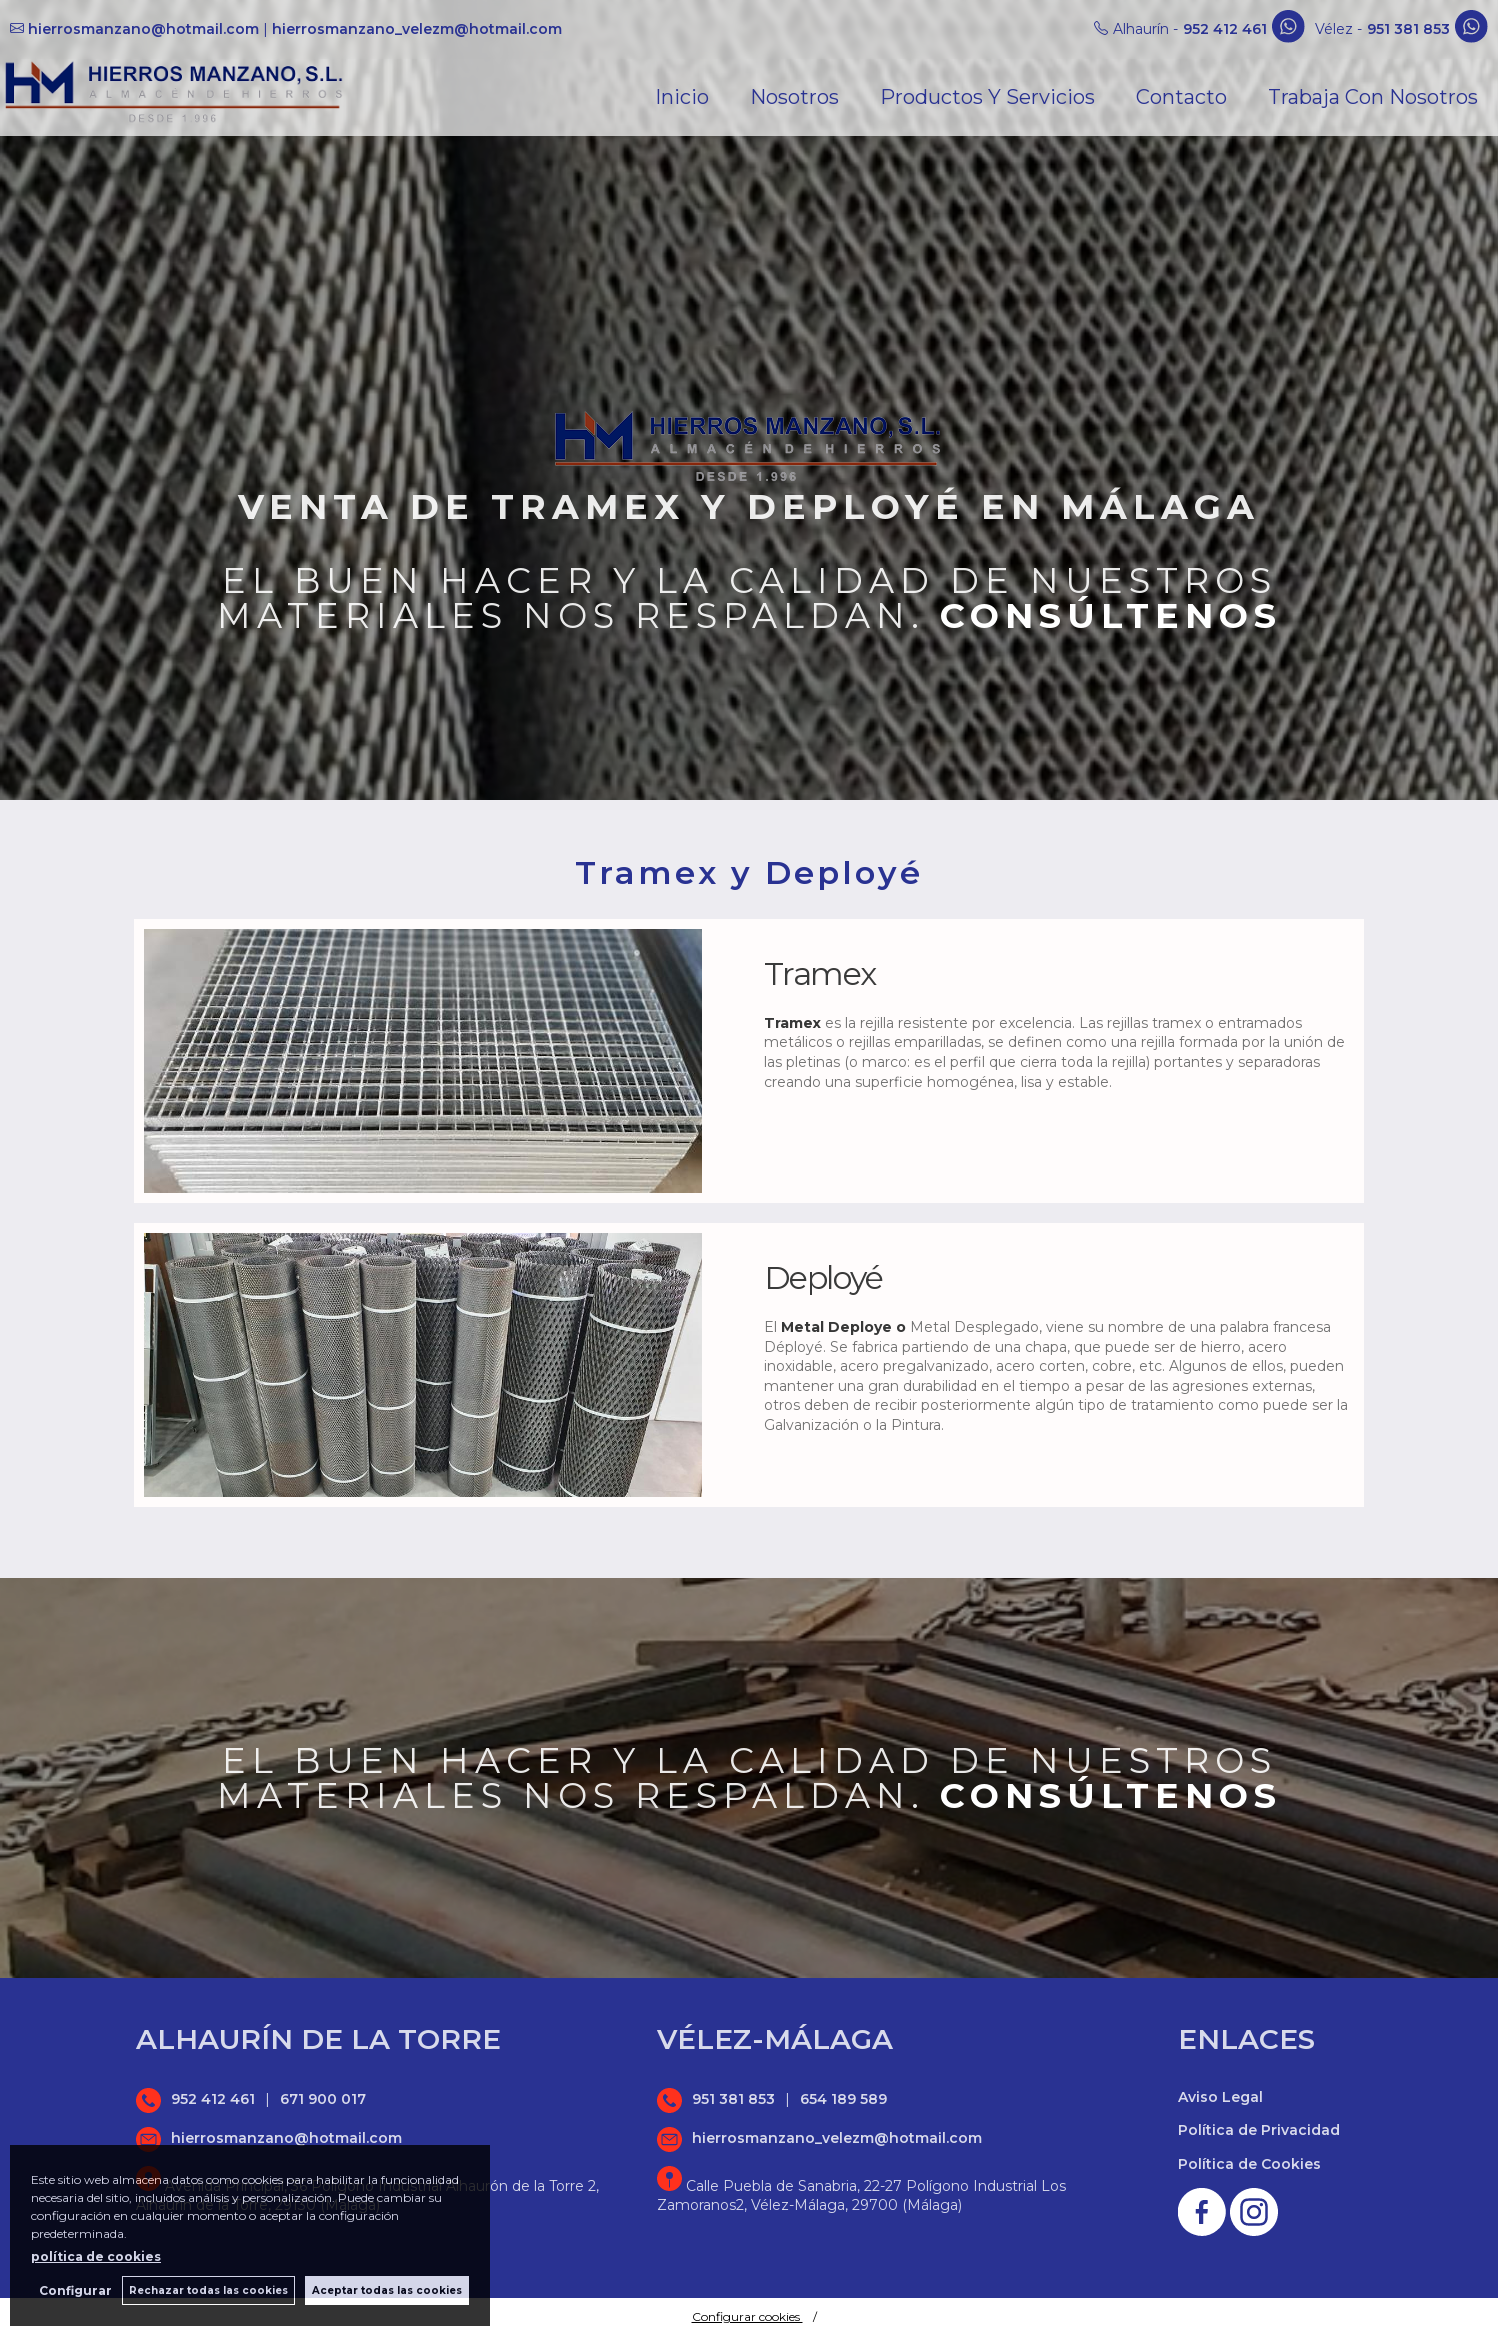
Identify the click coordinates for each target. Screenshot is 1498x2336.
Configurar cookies (747, 2316)
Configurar (75, 2290)
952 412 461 (1225, 29)
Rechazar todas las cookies (208, 2290)
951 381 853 (1408, 29)
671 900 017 (323, 2099)
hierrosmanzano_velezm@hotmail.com (417, 29)
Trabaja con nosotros (1373, 97)
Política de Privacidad (1259, 2130)
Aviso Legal (1220, 2097)
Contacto (1181, 97)
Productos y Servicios (987, 97)
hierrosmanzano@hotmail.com (143, 29)
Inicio (682, 97)
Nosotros (794, 97)
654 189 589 (843, 2099)
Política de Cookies (1249, 2164)
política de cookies (96, 2256)
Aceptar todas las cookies (387, 2290)
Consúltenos (1111, 615)
